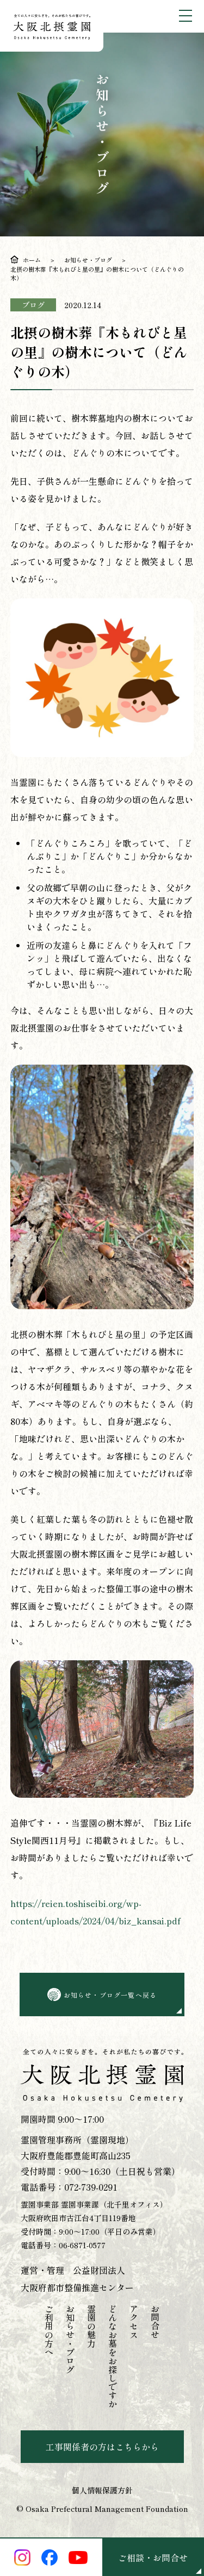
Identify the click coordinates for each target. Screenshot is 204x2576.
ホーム (32, 259)
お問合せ (155, 2321)
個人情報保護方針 (102, 2490)
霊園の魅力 (91, 2326)
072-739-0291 (91, 2186)
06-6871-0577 (82, 2245)
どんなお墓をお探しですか (112, 2356)
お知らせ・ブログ (88, 259)
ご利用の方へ (48, 2330)
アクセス (133, 2321)
